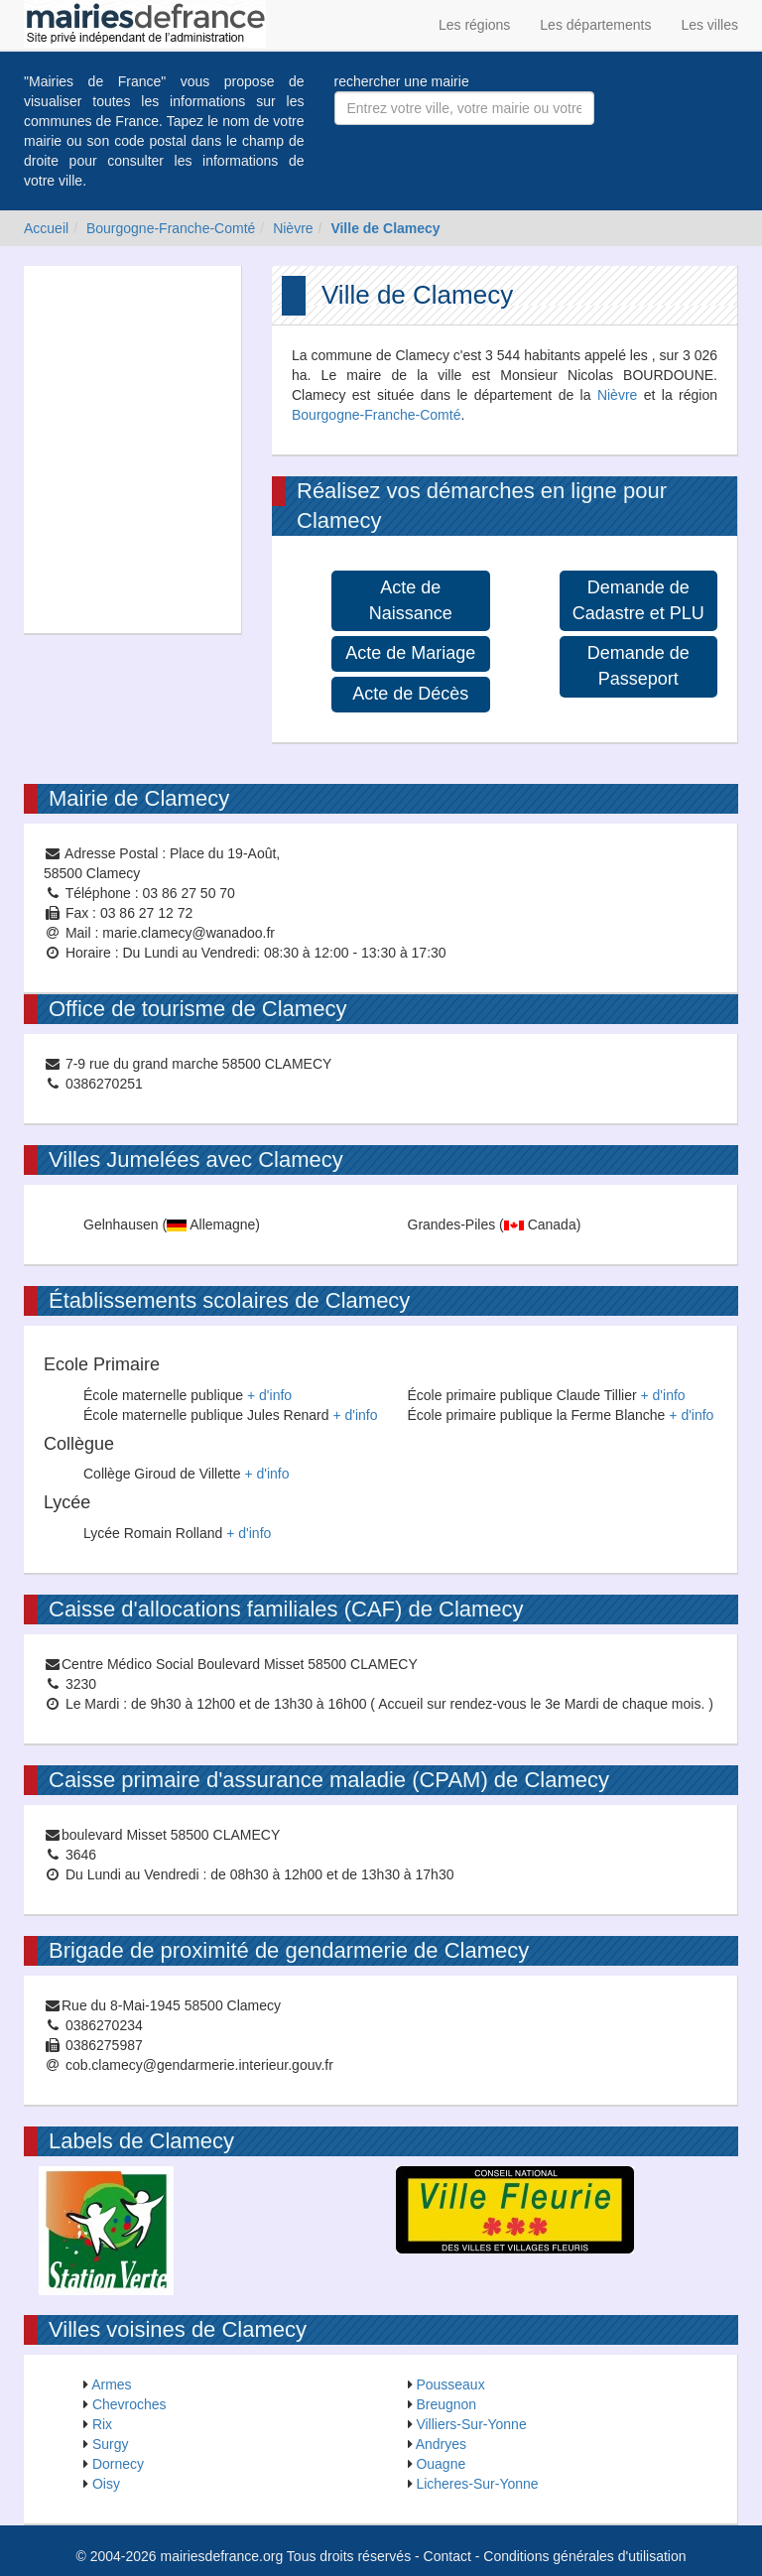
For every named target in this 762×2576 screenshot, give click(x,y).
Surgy (110, 2444)
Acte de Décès (410, 694)
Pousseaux (450, 2384)
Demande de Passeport (638, 666)
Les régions (474, 25)
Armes (111, 2384)
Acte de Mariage (410, 653)
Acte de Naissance (410, 600)
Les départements (595, 25)
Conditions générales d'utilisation (584, 2556)
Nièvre (293, 228)
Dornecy (118, 2464)
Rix (102, 2424)
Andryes (441, 2444)
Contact (447, 2556)
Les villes (709, 25)
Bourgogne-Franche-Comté (170, 228)
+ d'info (269, 1395)
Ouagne (440, 2464)
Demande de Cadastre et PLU (638, 600)
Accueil (46, 228)
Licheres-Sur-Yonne (477, 2484)
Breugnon (446, 2404)
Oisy (106, 2484)
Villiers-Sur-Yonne (471, 2424)
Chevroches (129, 2404)
